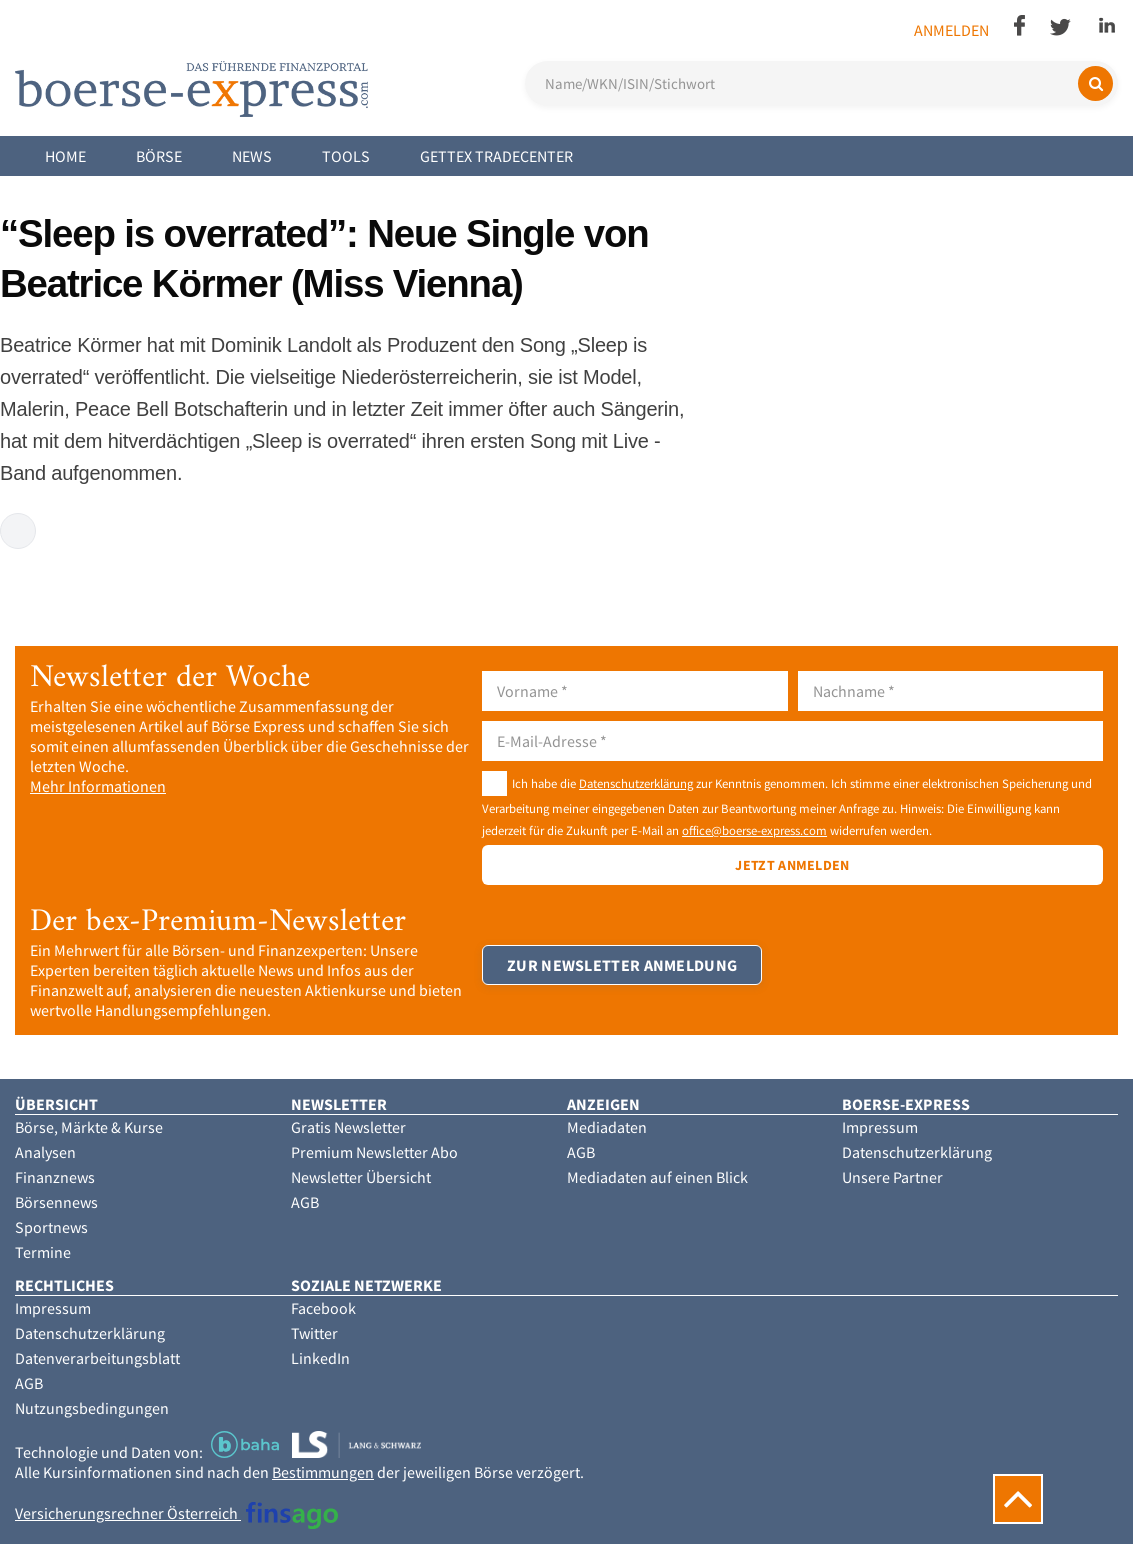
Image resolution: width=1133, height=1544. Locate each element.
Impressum (880, 1127)
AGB (305, 1202)
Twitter (314, 1333)
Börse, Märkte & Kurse (89, 1127)
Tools (346, 156)
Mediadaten (607, 1127)
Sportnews (51, 1227)
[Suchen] (1095, 83)
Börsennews (56, 1202)
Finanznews (55, 1177)
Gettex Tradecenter (496, 156)
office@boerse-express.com (754, 830)
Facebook (323, 1308)
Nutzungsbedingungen (92, 1408)
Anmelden (951, 30)
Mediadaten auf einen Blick (657, 1177)
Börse (159, 156)
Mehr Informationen (98, 786)
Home (65, 156)
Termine (43, 1252)
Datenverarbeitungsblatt (97, 1358)
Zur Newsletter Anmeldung (622, 965)
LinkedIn (320, 1358)
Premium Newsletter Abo (374, 1152)
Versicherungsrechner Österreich (176, 1513)
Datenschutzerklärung (636, 783)
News (252, 156)
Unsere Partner (892, 1177)
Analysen (45, 1152)
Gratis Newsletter (348, 1127)
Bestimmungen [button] (323, 1472)
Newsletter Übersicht (361, 1177)
